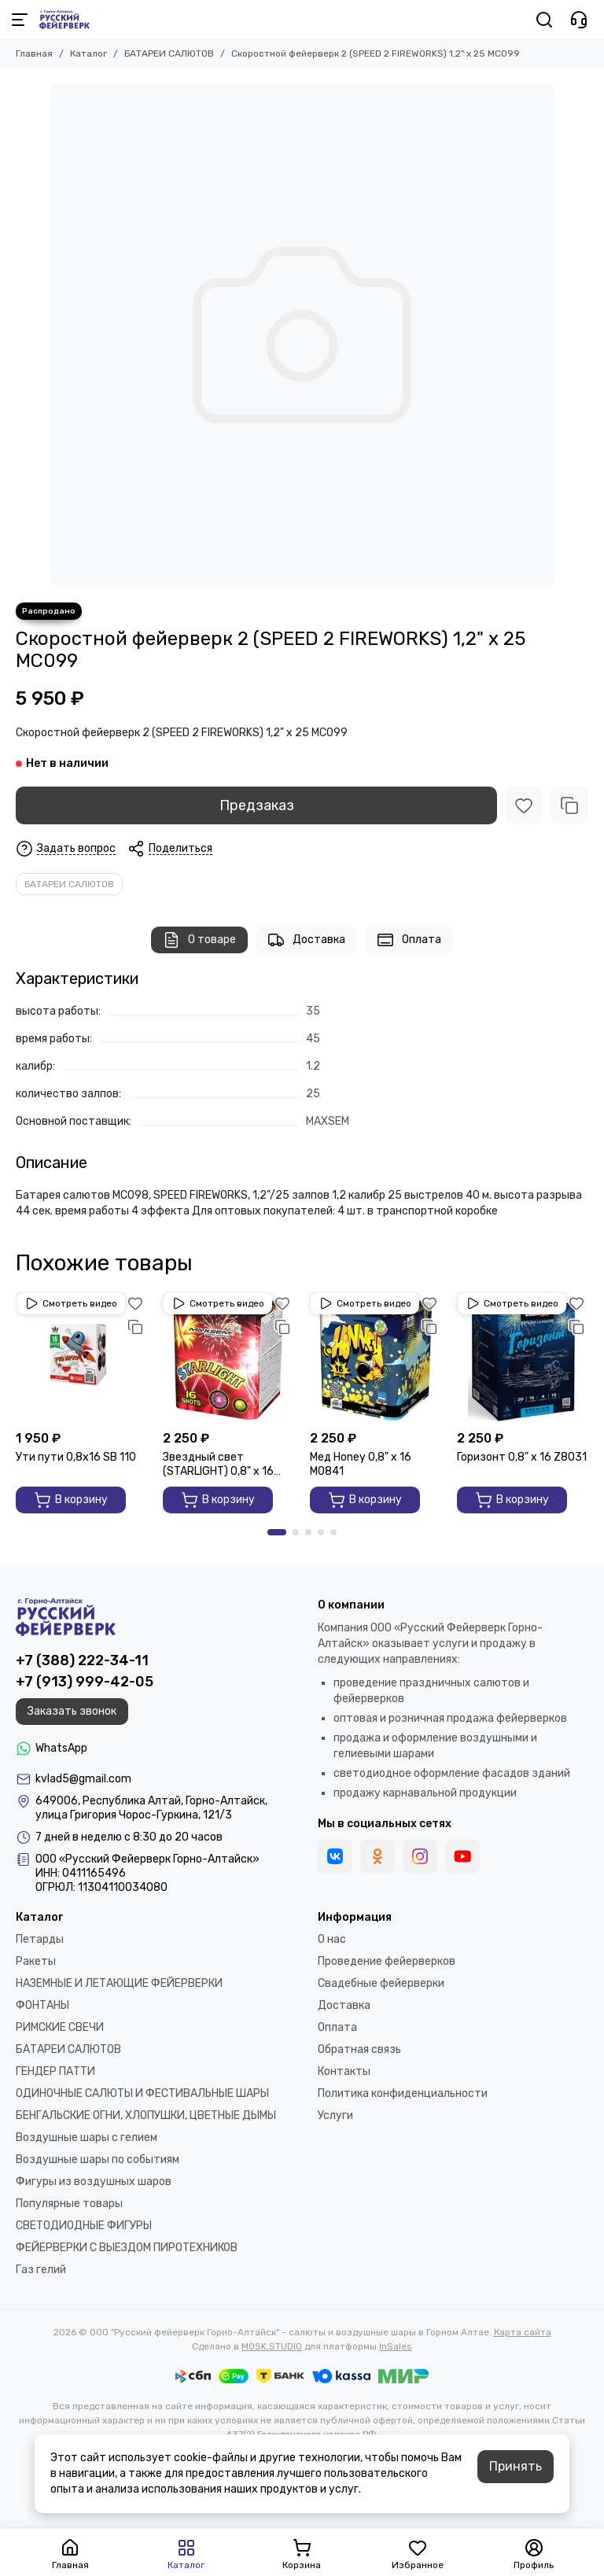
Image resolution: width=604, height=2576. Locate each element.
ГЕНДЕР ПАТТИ (55, 2071)
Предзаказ (256, 805)
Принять (515, 2466)
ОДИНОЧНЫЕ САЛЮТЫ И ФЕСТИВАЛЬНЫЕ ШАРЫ (142, 2093)
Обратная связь (359, 2049)
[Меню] (19, 19)
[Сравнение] (569, 805)
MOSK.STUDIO (271, 2346)
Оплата (409, 940)
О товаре (199, 940)
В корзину (71, 1500)
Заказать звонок (72, 1711)
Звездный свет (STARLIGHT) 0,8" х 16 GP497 (218, 1464)
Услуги (335, 2115)
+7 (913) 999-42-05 (84, 1681)
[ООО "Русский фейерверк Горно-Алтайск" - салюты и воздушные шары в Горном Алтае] (64, 19)
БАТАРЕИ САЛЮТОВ (169, 53)
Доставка (306, 940)
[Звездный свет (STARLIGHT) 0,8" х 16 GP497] (228, 1357)
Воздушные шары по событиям (97, 2159)
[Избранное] (524, 805)
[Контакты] (579, 19)
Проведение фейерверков (386, 1961)
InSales (395, 2346)
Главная (34, 53)
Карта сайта (522, 2332)
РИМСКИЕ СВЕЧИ (60, 2027)
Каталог (88, 53)
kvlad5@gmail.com (83, 1779)
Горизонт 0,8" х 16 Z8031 (522, 1457)
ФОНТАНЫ (42, 2005)
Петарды (40, 1939)
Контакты (344, 2071)
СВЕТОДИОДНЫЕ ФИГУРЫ (84, 2225)
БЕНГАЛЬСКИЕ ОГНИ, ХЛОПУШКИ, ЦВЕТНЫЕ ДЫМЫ (146, 2115)
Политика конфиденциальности (403, 2093)
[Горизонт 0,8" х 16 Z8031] (522, 1357)
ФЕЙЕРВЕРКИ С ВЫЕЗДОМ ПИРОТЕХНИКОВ (127, 2247)
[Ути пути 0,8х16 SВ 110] (81, 1357)
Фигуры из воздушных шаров (93, 2181)
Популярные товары (69, 2203)
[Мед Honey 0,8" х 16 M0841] (375, 1357)
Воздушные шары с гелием (86, 2137)
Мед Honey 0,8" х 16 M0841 (360, 1464)
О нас (332, 1939)
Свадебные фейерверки (381, 1983)
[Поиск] (544, 19)
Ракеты (36, 1961)
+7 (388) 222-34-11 (82, 1660)
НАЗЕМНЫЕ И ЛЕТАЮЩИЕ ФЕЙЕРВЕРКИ (119, 1983)
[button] (276, 1532)
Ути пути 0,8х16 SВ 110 (76, 1457)
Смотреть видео (70, 1303)
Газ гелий (41, 2269)
